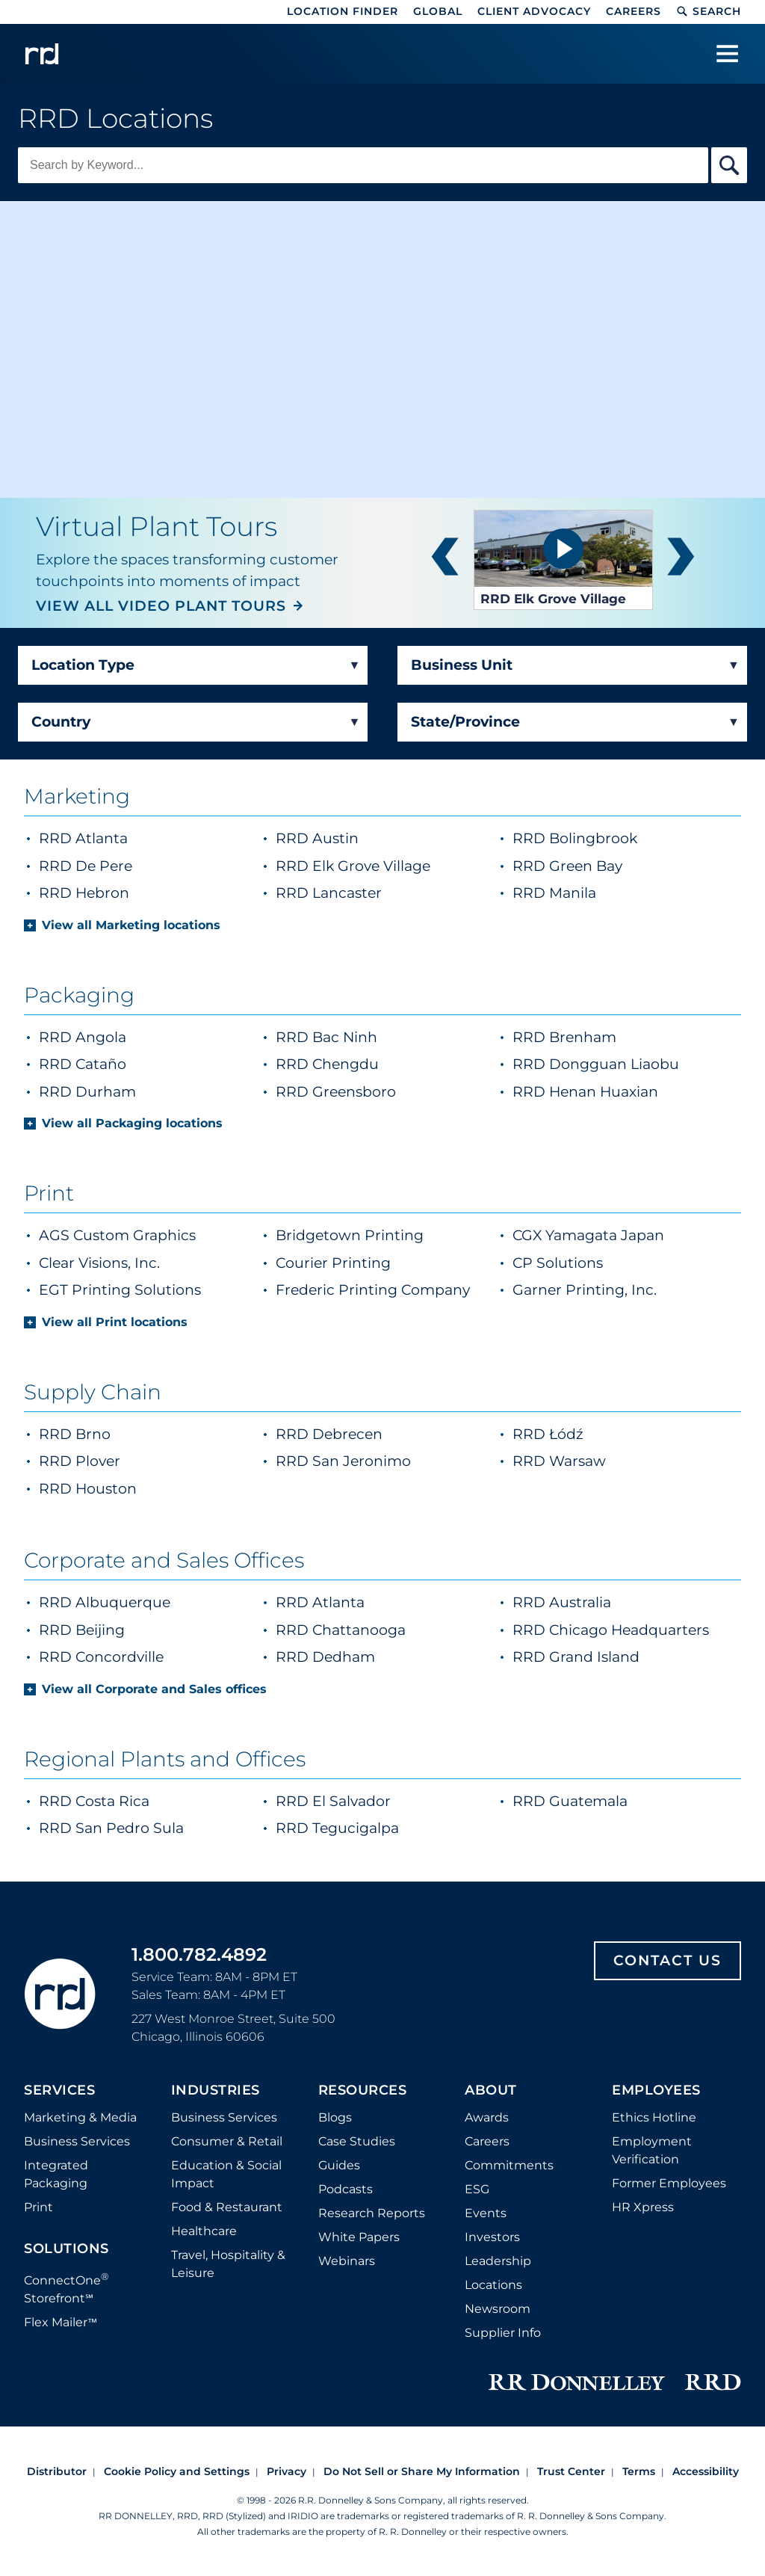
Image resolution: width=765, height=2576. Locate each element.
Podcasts (345, 2189)
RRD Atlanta (120, 837)
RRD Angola (82, 1037)
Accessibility (705, 2471)
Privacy (286, 2471)
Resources (362, 2090)
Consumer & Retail (226, 2141)
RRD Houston (88, 1488)
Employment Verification (652, 2150)
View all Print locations (115, 1322)
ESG (477, 2189)
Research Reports (371, 2213)
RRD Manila (591, 892)
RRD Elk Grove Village (387, 865)
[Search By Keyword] (729, 165)
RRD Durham (87, 1091)
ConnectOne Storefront (66, 2287)
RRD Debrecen (329, 1434)
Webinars (346, 2261)
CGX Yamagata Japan (588, 1235)
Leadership (498, 2261)
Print (38, 2207)
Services (59, 2090)
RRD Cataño (82, 1064)
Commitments (509, 2165)
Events (486, 2213)
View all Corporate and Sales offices (154, 1689)
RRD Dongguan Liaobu (595, 1064)
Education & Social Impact (226, 2174)
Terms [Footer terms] (638, 2471)
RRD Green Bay (604, 865)
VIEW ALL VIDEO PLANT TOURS (161, 605)
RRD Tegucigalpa (337, 1828)
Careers (633, 11)
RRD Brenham (564, 1037)
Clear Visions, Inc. (99, 1263)
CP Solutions (557, 1263)
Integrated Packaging (56, 2174)
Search (708, 11)
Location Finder (342, 11)
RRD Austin (354, 837)
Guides (339, 2165)
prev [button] (444, 560)
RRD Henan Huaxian (585, 1091)
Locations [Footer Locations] (493, 2285)
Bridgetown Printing (350, 1235)
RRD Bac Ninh (326, 1037)
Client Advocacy (534, 11)
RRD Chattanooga (341, 1630)
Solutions (66, 2249)
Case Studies (356, 2141)
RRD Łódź (547, 1434)
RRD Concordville (101, 1657)
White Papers (359, 2237)
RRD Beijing (82, 1630)
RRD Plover (79, 1461)
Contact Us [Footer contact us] (667, 1960)
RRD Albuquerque (104, 1602)
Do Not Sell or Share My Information (421, 2471)
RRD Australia (561, 1602)
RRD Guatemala (570, 1801)
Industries (215, 2090)
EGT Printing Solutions (120, 1289)
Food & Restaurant (226, 2207)
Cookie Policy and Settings (177, 2471)
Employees (656, 2090)
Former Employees (669, 2183)
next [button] (681, 560)
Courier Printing (333, 1263)
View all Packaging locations (132, 1123)
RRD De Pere (123, 865)
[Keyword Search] (363, 165)
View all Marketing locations (131, 925)
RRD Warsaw (559, 1461)
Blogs (335, 2117)
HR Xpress (643, 2207)
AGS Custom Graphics (117, 1235)
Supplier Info (503, 2333)
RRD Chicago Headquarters (610, 1630)
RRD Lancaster (366, 892)
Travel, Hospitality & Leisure (228, 2264)
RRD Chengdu (327, 1064)
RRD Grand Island (575, 1657)
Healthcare (204, 2231)
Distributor (57, 2471)
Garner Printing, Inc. (584, 1289)
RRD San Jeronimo (343, 1461)
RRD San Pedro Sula (111, 1828)
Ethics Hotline (654, 2117)
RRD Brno (75, 1434)
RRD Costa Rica (94, 1801)
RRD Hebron (121, 892)
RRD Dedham (325, 1657)
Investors (492, 2237)
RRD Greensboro (336, 1091)
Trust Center (571, 2471)
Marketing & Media (80, 2117)
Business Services (77, 2141)
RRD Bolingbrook (612, 837)
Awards (487, 2117)
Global (437, 11)
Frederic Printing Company (373, 1289)
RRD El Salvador (333, 1801)
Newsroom (497, 2309)
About (491, 2090)
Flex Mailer (60, 2322)
